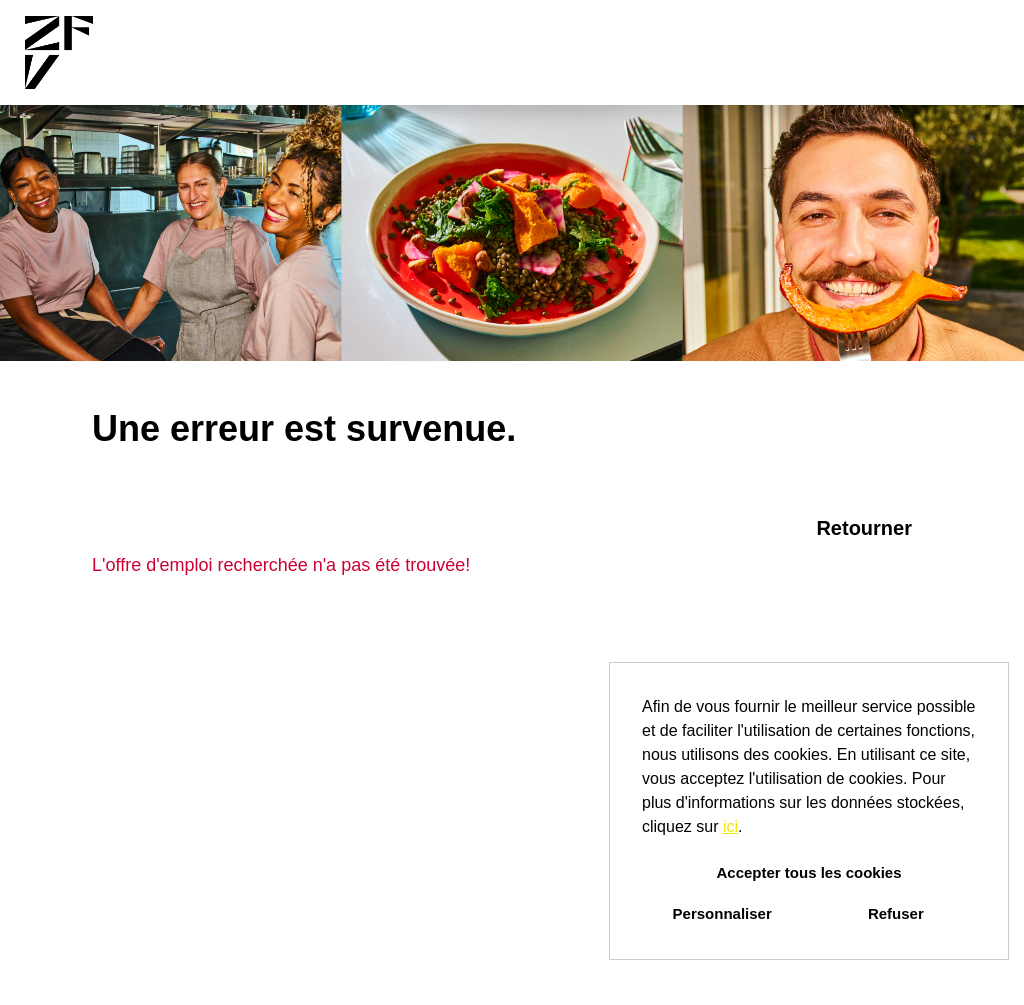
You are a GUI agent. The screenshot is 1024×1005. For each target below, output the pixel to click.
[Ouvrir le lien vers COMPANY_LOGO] (59, 52)
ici (730, 826)
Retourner (864, 528)
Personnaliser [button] (722, 913)
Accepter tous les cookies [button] (808, 872)
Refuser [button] (896, 913)
